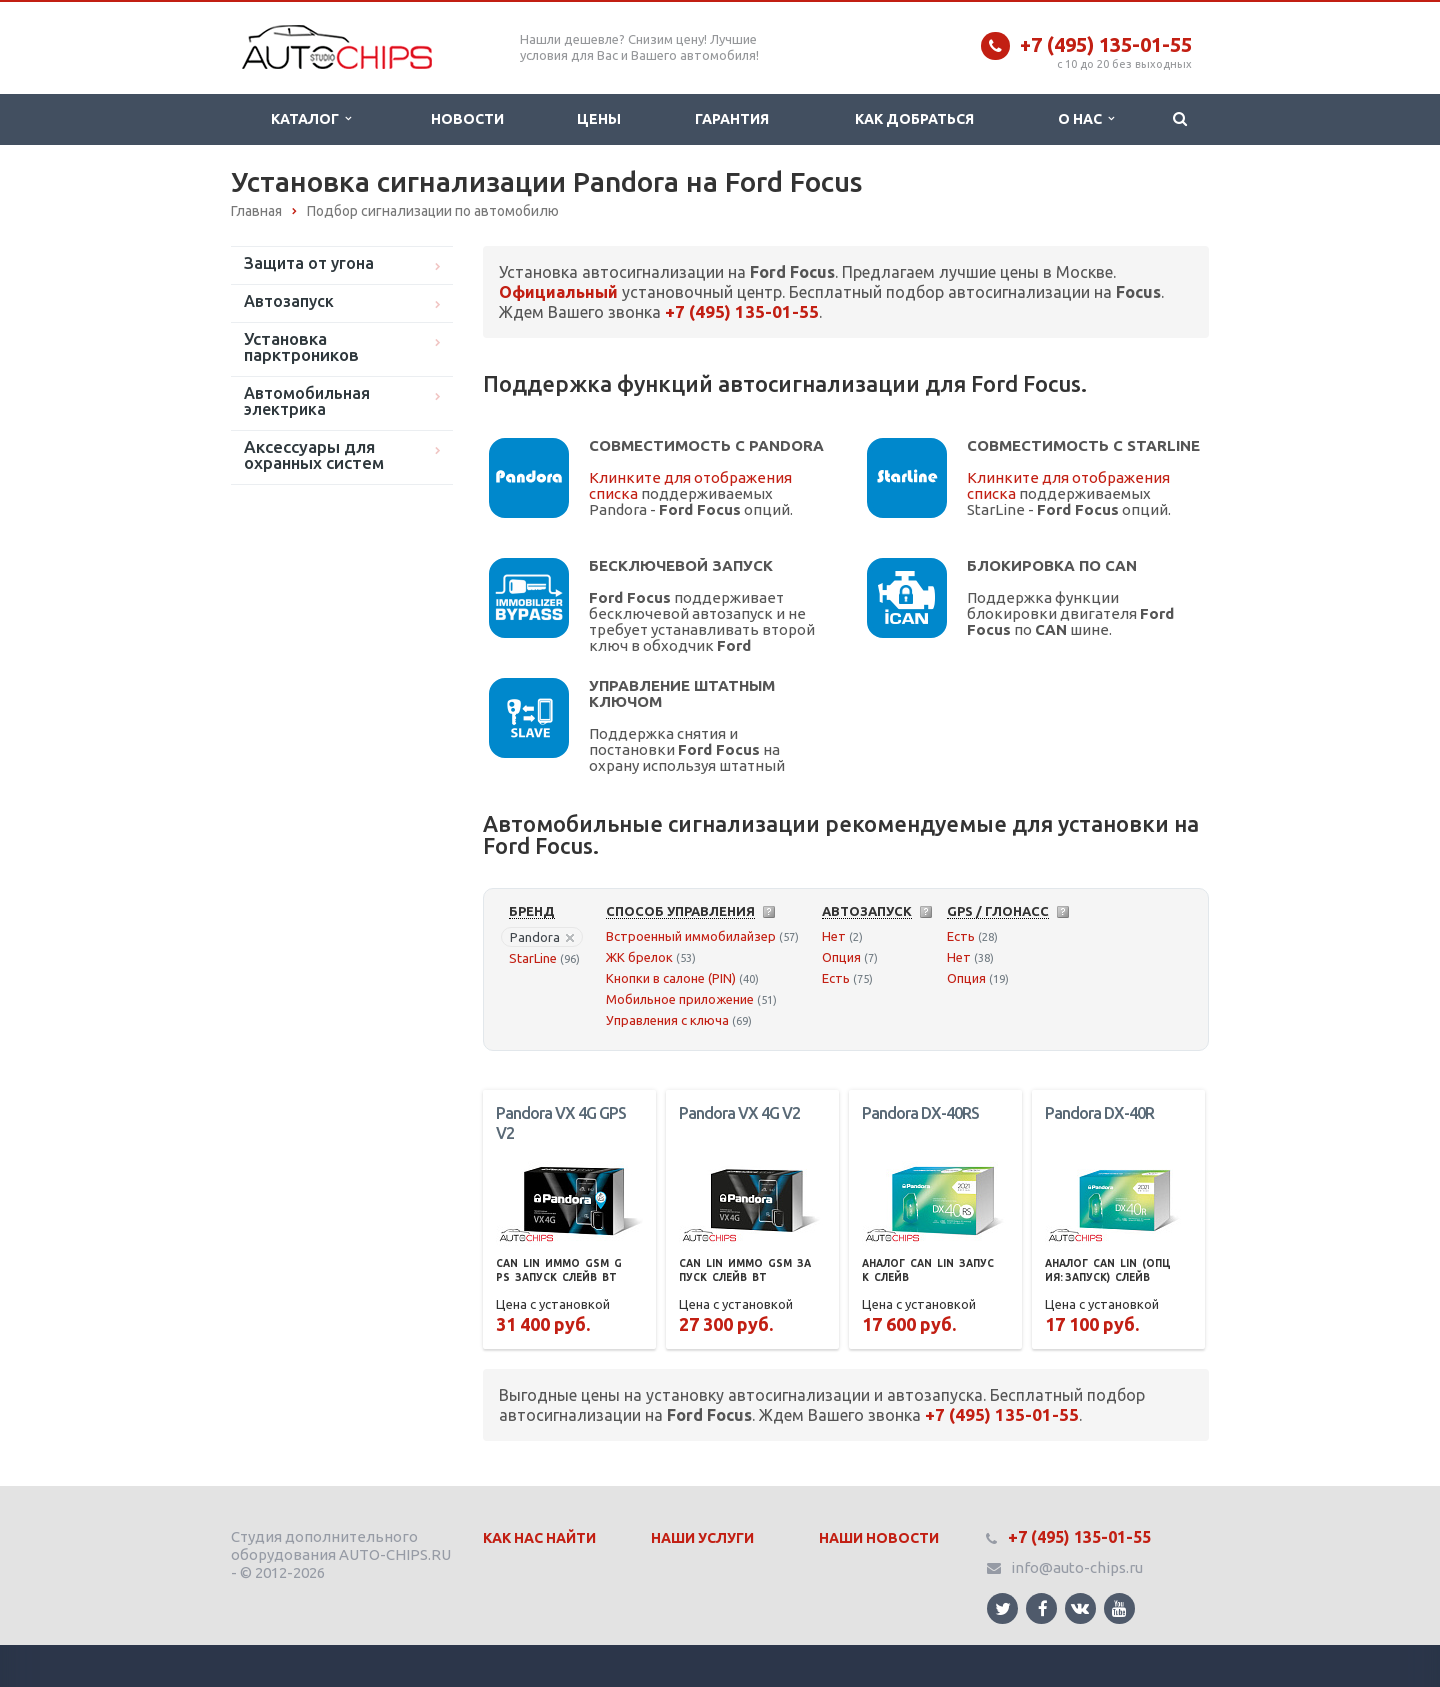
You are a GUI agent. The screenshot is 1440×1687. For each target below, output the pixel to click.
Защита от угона (309, 263)
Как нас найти (539, 1538)
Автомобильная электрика (307, 401)
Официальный (558, 292)
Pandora (542, 937)
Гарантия (732, 119)
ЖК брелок (639, 957)
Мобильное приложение (680, 999)
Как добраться (914, 119)
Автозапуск (289, 301)
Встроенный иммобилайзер (691, 936)
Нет (834, 936)
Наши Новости (879, 1538)
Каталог (311, 119)
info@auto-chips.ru (1077, 1567)
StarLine (533, 958)
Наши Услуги (702, 1538)
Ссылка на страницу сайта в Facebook (1043, 1608)
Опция (841, 957)
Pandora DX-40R (1099, 1113)
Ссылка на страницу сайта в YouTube (1119, 1608)
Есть (836, 978)
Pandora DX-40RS (920, 1113)
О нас (1086, 119)
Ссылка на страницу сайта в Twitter (1003, 1608)
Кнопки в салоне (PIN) (671, 978)
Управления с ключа (667, 1020)
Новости (467, 119)
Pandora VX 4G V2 (739, 1113)
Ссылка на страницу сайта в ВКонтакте (1080, 1607)
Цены (599, 119)
